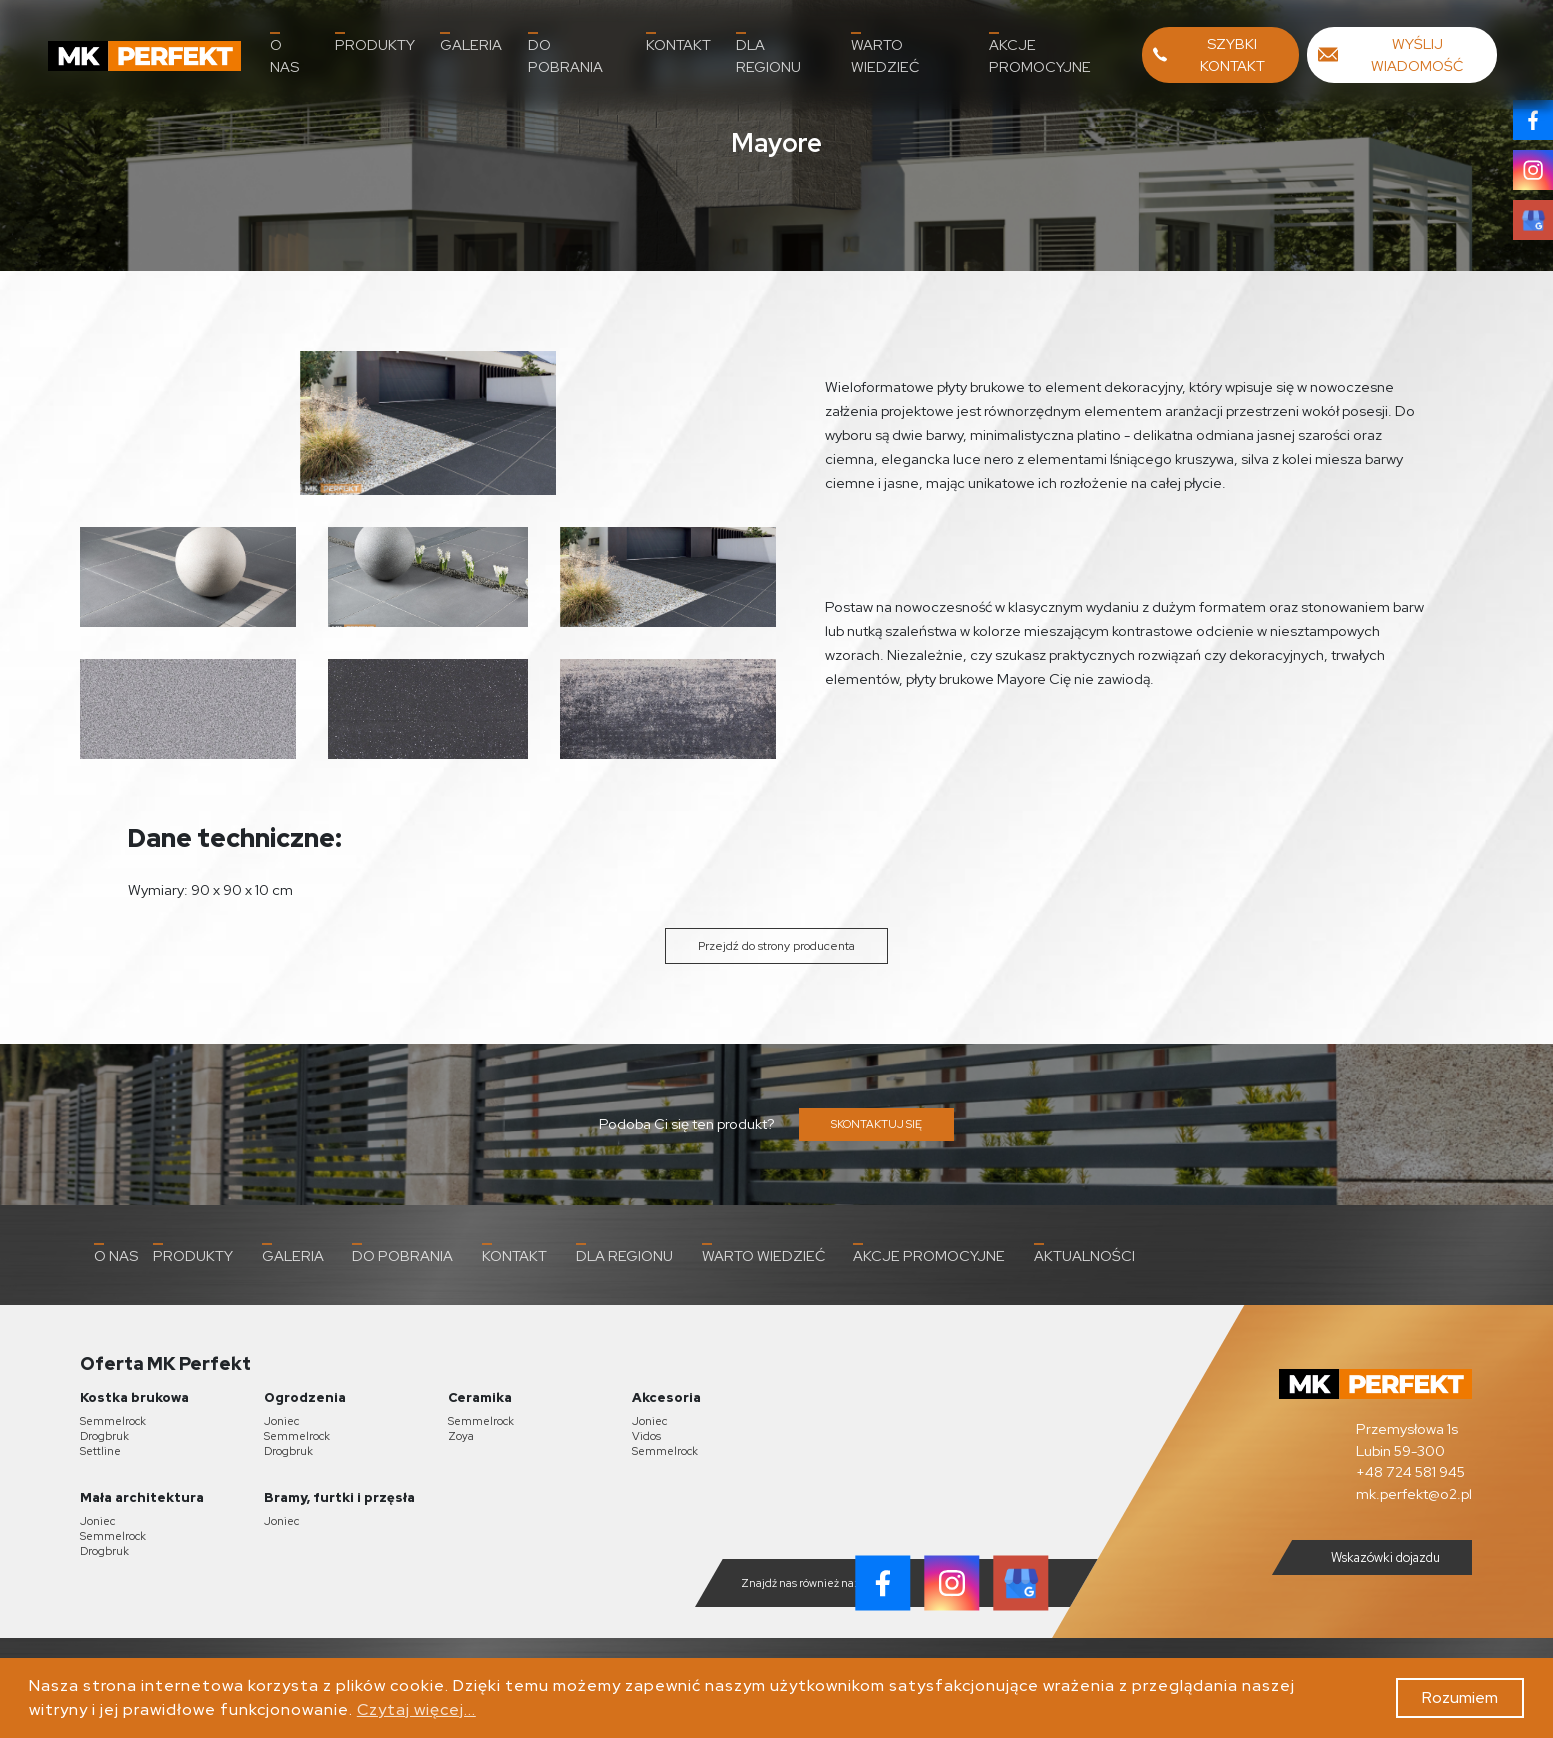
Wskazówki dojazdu (1369, 1556)
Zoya (461, 1436)
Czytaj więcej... (416, 1709)
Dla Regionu (768, 54)
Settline (100, 1451)
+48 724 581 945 (1410, 1471)
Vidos (646, 1436)
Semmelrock (113, 1421)
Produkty (375, 43)
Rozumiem (1460, 1697)
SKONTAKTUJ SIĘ (876, 1124)
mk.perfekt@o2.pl (1414, 1493)
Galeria (471, 43)
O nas (284, 54)
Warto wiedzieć (885, 54)
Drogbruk (104, 1436)
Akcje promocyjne (1040, 54)
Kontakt (678, 43)
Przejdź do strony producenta (776, 946)
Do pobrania (565, 54)
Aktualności (1084, 1254)
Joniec (281, 1421)
